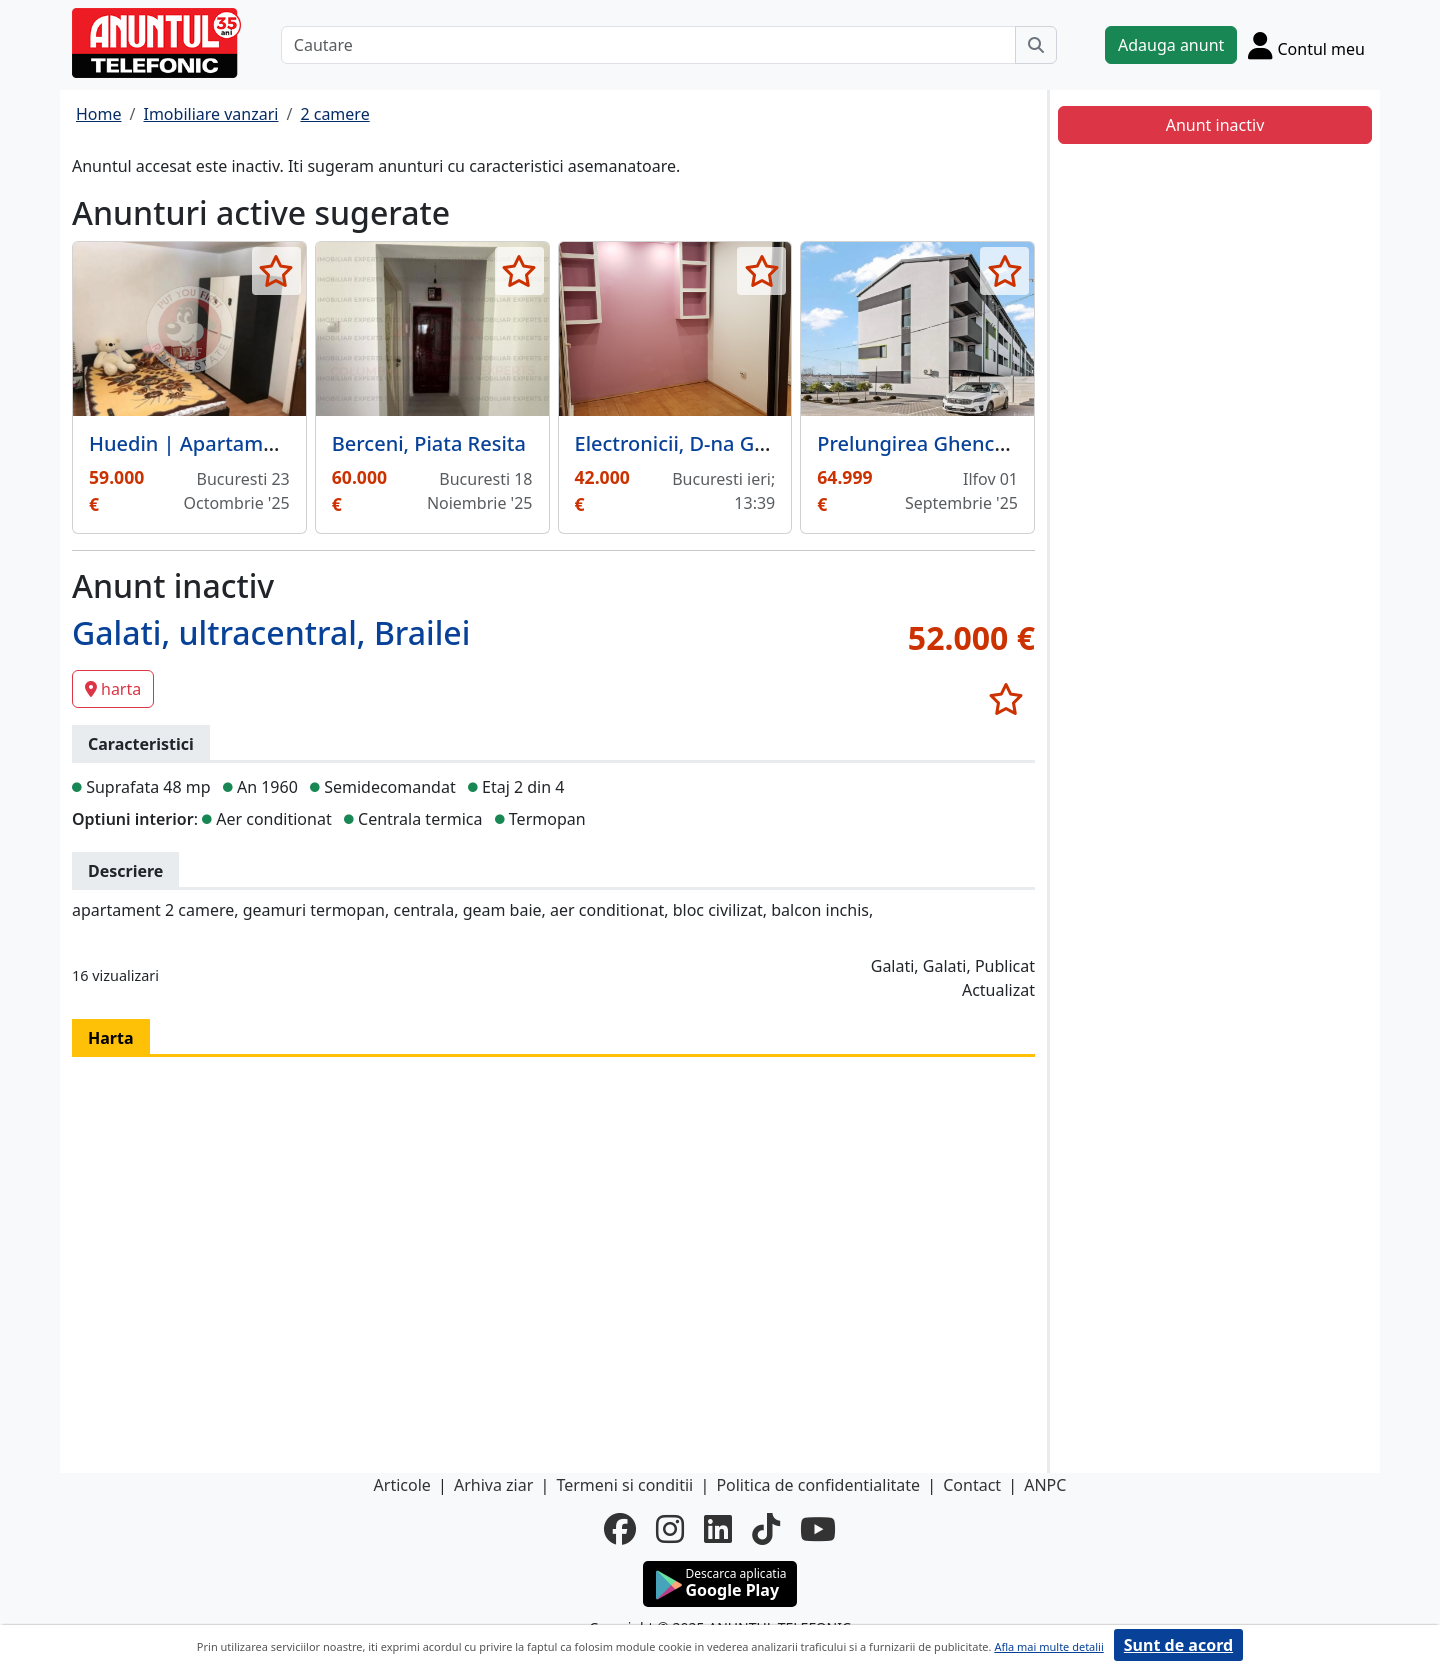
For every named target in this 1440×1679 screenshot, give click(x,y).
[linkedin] (718, 1529)
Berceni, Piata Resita (429, 443)
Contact (972, 1485)
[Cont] (1306, 45)
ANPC (1045, 1485)
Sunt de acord (1178, 1645)
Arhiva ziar (493, 1485)
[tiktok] (766, 1529)
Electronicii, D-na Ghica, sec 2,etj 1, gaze (764, 443)
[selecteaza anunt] (276, 271)
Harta (111, 1038)
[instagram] (670, 1529)
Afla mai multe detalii (1048, 1646)
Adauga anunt (1171, 45)
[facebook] (620, 1529)
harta (113, 689)
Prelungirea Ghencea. (919, 443)
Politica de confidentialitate (818, 1485)
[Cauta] (1036, 45)
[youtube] (818, 1529)
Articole (402, 1485)
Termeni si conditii (624, 1485)
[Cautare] (648, 45)
